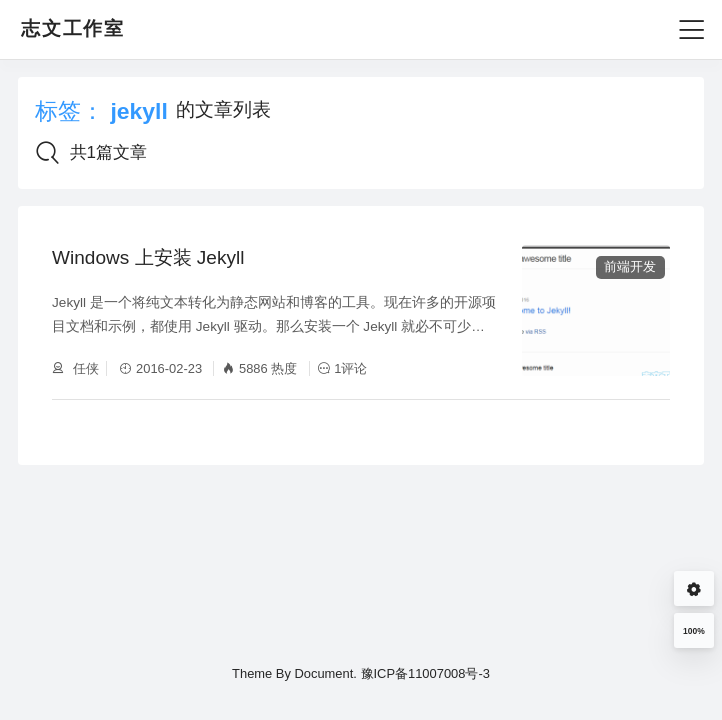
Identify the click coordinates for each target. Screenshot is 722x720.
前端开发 (630, 266)
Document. (325, 673)
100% (694, 631)
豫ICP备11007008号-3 (425, 673)
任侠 (84, 368)
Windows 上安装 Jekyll (148, 257)
